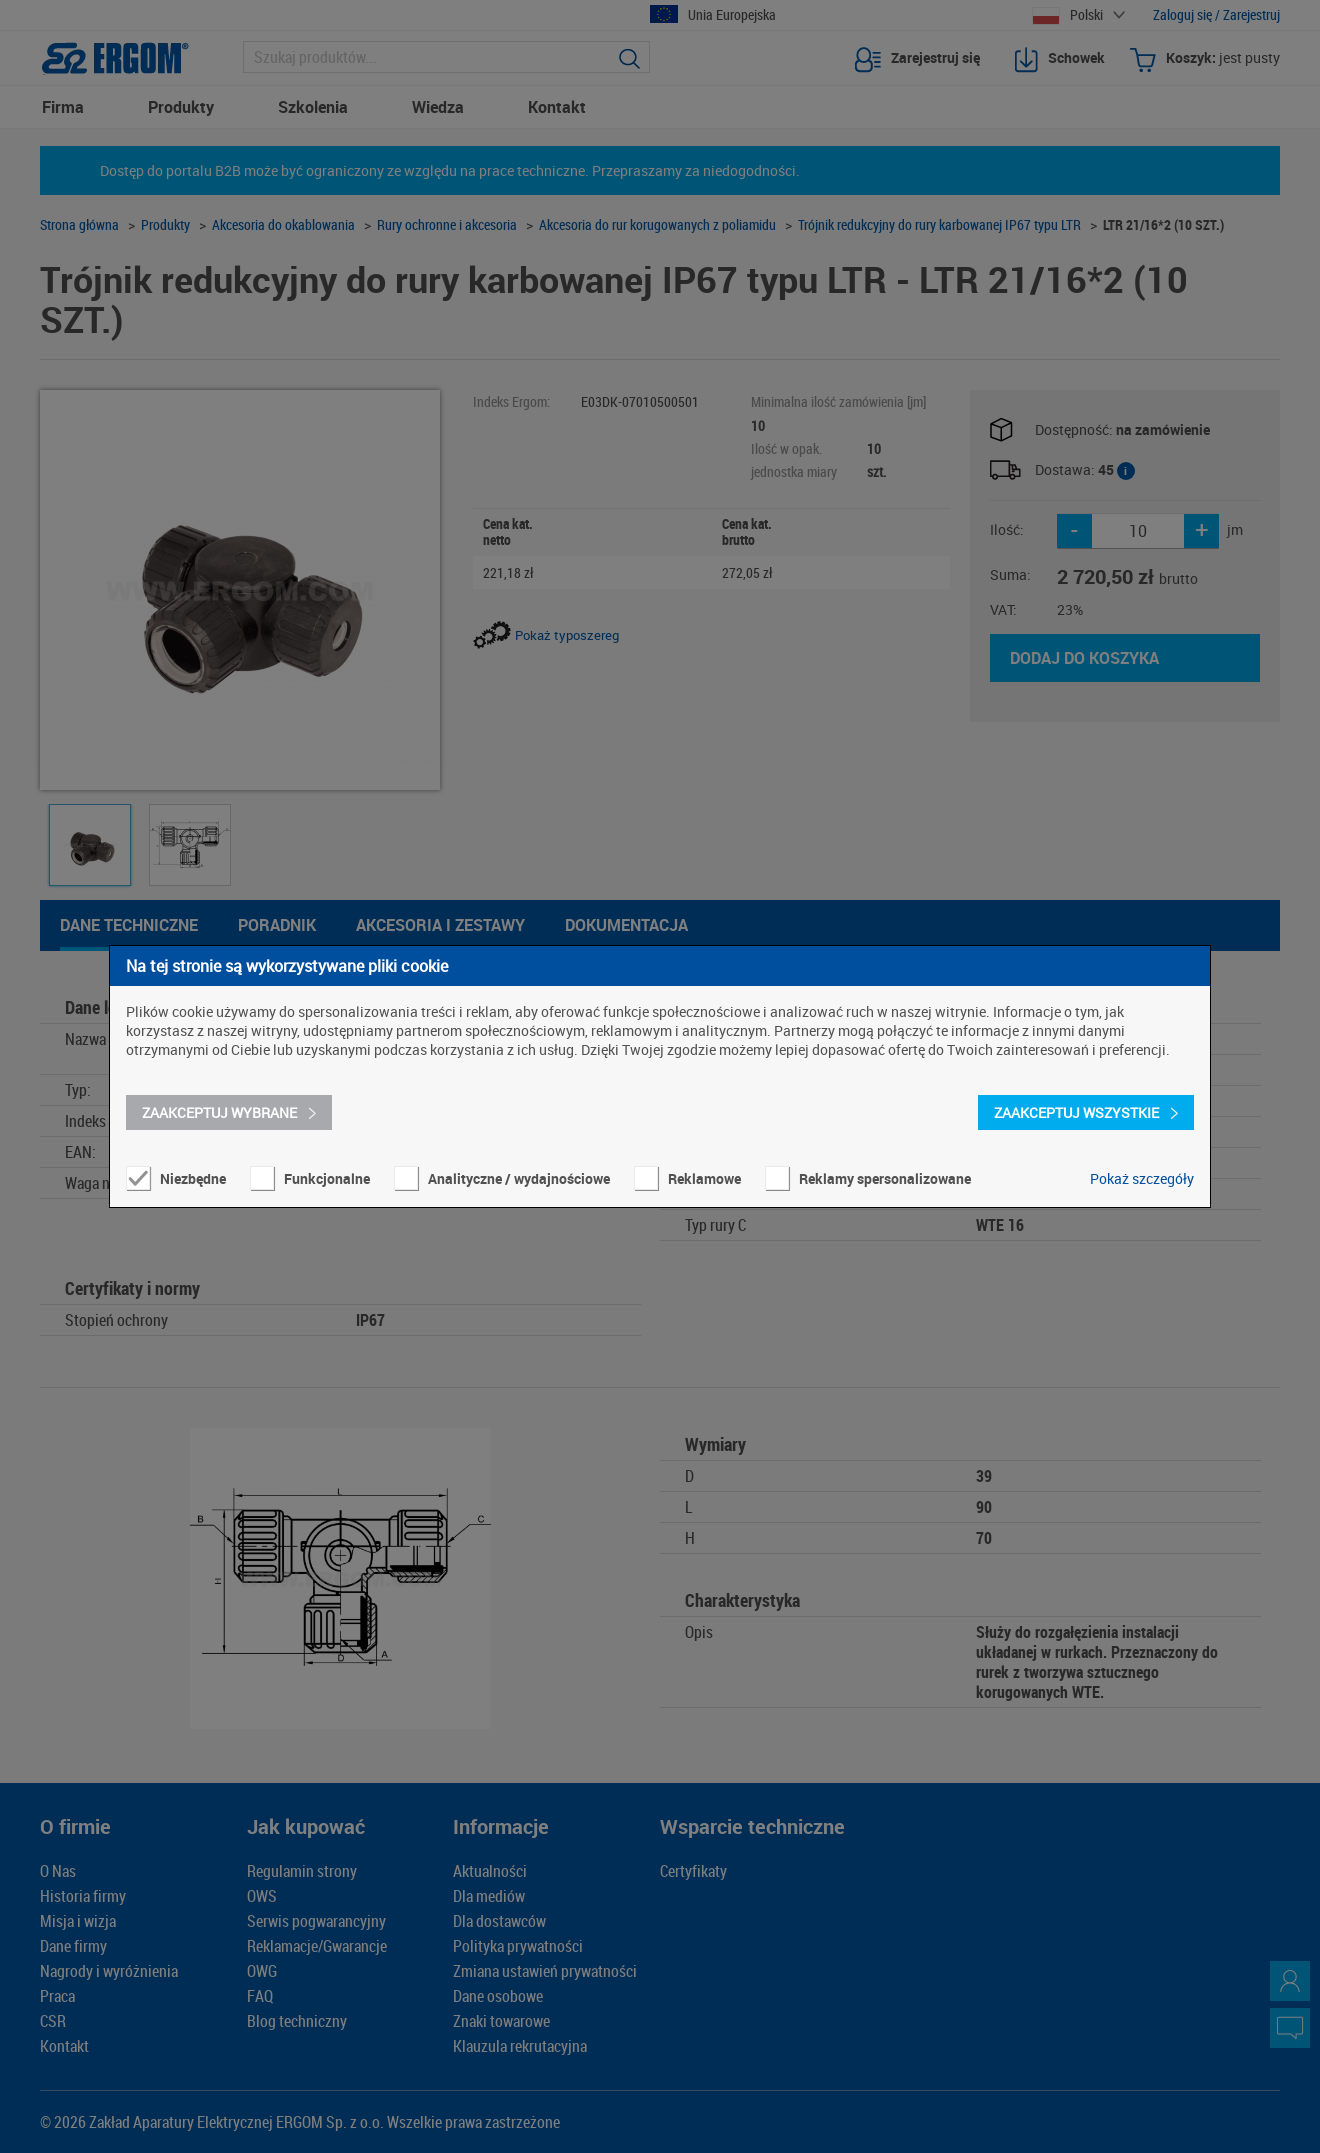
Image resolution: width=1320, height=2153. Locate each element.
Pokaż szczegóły (1142, 1178)
